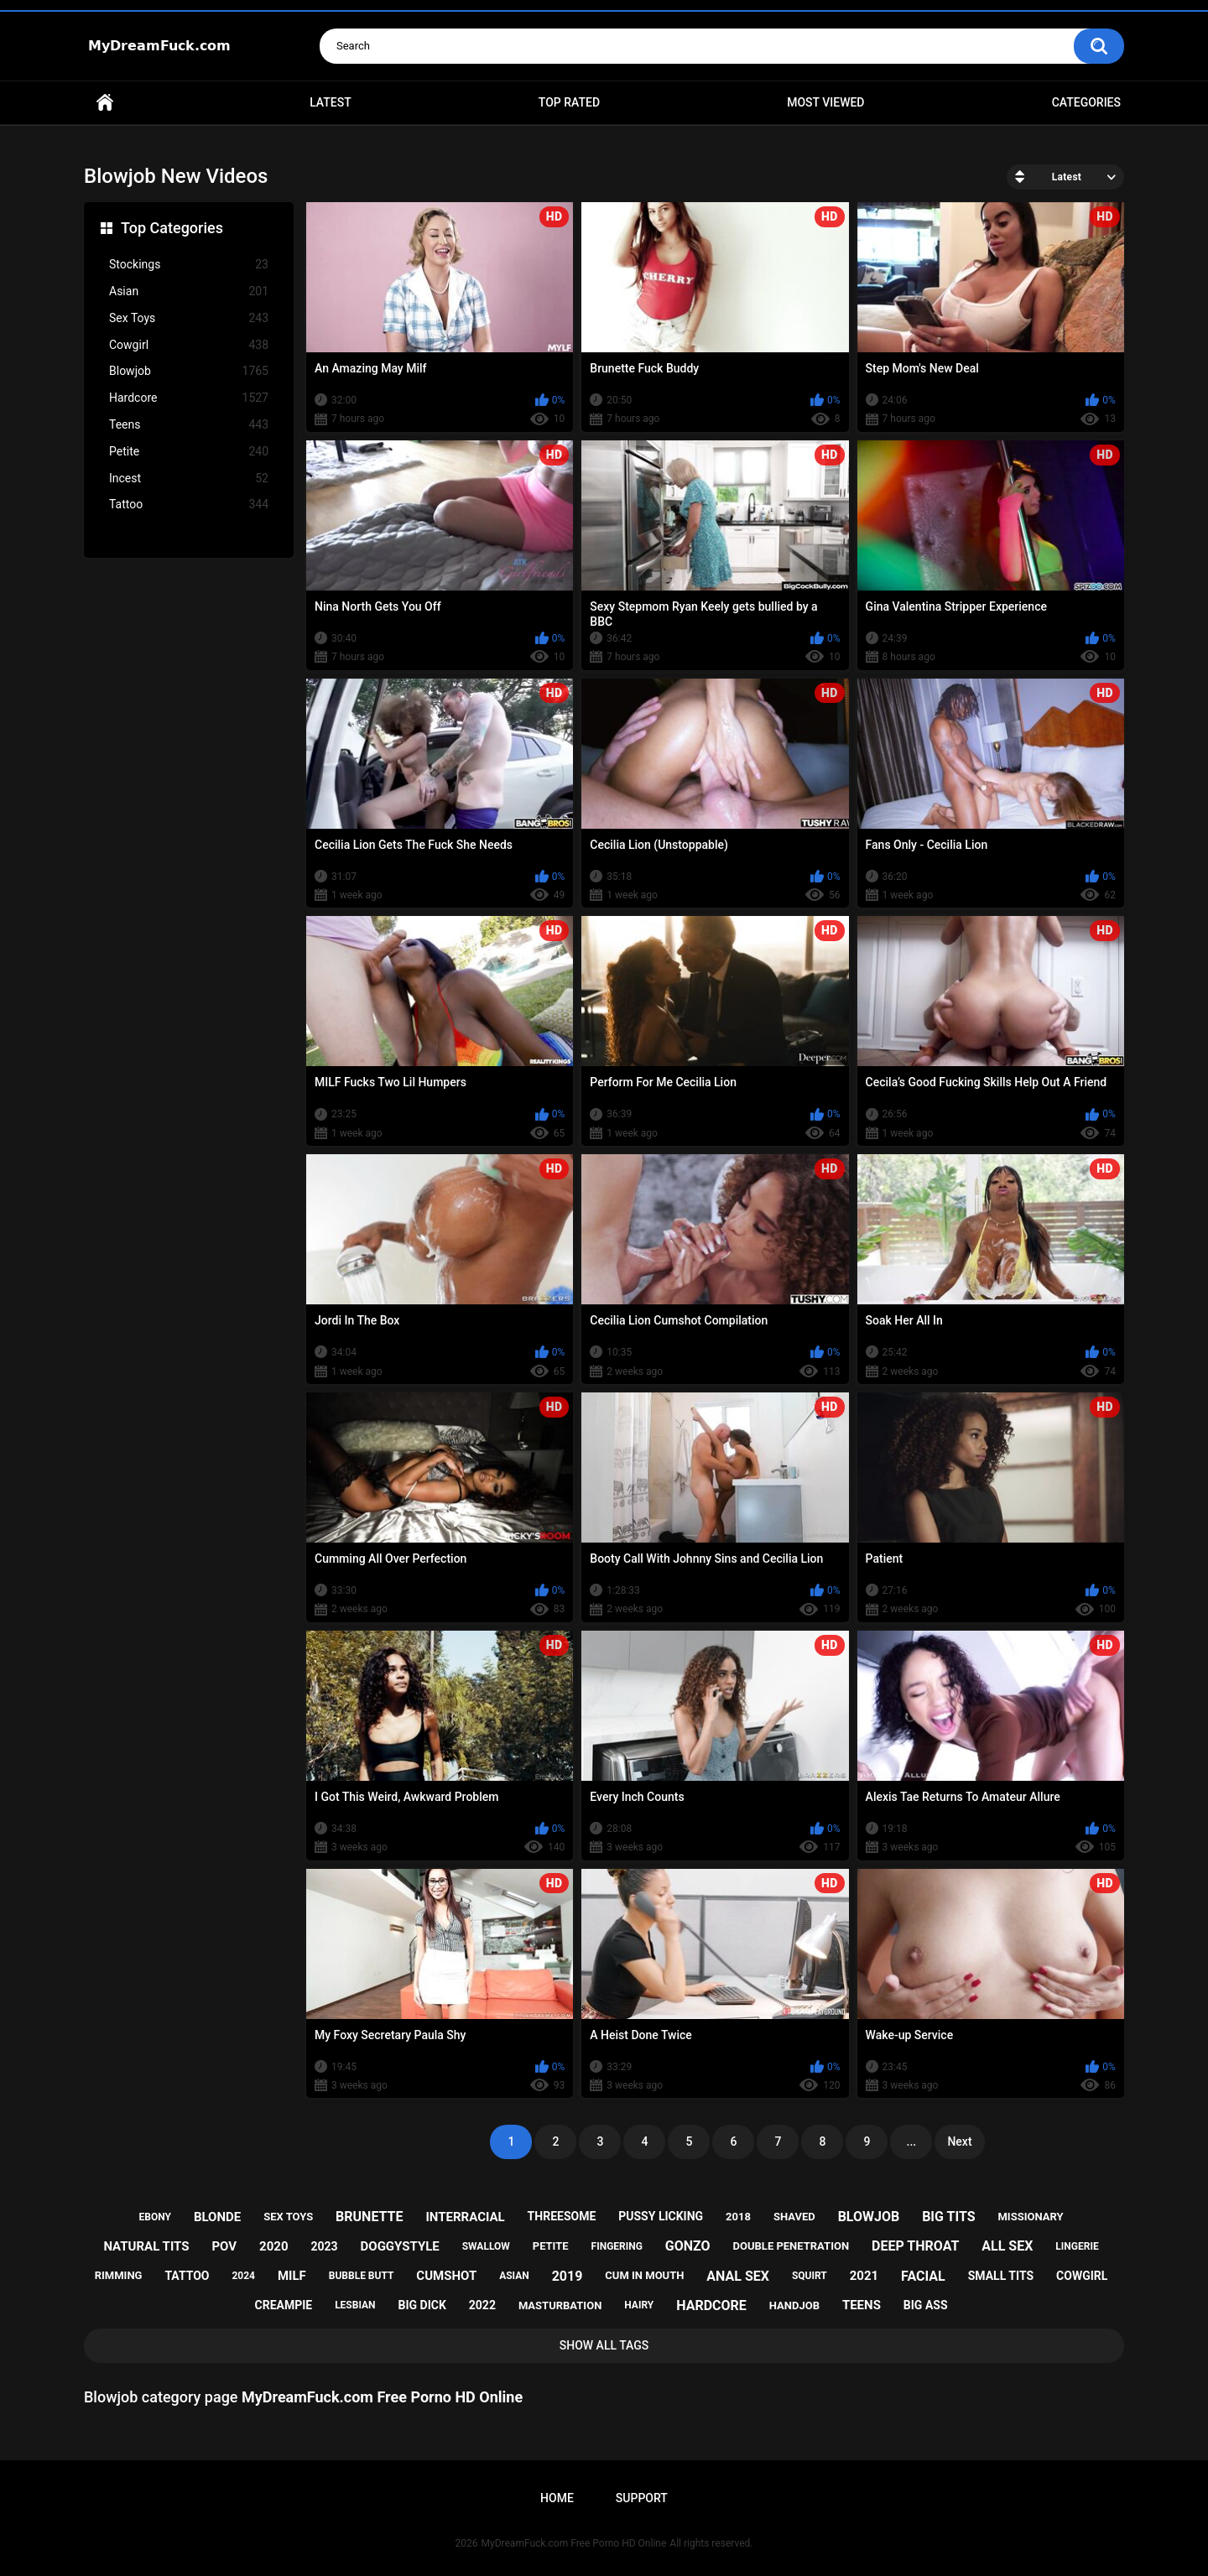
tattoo (186, 2275)
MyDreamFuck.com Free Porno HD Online (574, 2543)
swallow (486, 2246)
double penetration (791, 2246)
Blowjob (188, 371)
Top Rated (569, 102)
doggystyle (400, 2246)
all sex (1007, 2246)
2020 (273, 2246)
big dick (422, 2305)
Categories (1086, 102)
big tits (948, 2217)
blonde (217, 2217)
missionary (1030, 2216)
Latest (330, 102)
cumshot (446, 2275)
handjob (794, 2305)
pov (224, 2246)
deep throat (915, 2246)
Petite (188, 452)
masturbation (559, 2305)
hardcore (711, 2305)
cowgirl (1081, 2275)
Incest (188, 478)
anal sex (737, 2276)
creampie (284, 2305)
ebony (155, 2217)
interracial (464, 2217)
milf (292, 2275)
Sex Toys (188, 318)
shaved (794, 2216)
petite (551, 2246)
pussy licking (660, 2216)
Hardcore (188, 398)
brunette (369, 2217)
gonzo (688, 2246)
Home (105, 102)
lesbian (355, 2305)
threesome (562, 2216)
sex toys (288, 2216)
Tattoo (188, 504)
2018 (738, 2216)
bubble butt (361, 2276)
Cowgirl (188, 345)
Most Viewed (825, 102)
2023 (323, 2246)
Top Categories (172, 228)
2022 (482, 2305)
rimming (119, 2275)
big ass (925, 2305)
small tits (1001, 2275)
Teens (188, 425)
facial (923, 2276)
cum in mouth (644, 2275)
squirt (809, 2276)
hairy (638, 2305)
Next (959, 2141)
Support (642, 2498)
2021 (864, 2275)
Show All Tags (604, 2345)
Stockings (188, 265)
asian (514, 2276)
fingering (617, 2246)
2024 (243, 2276)
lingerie (1076, 2246)
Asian (188, 291)
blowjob (869, 2217)
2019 (567, 2276)
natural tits (146, 2246)
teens (861, 2305)
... (912, 2141)
